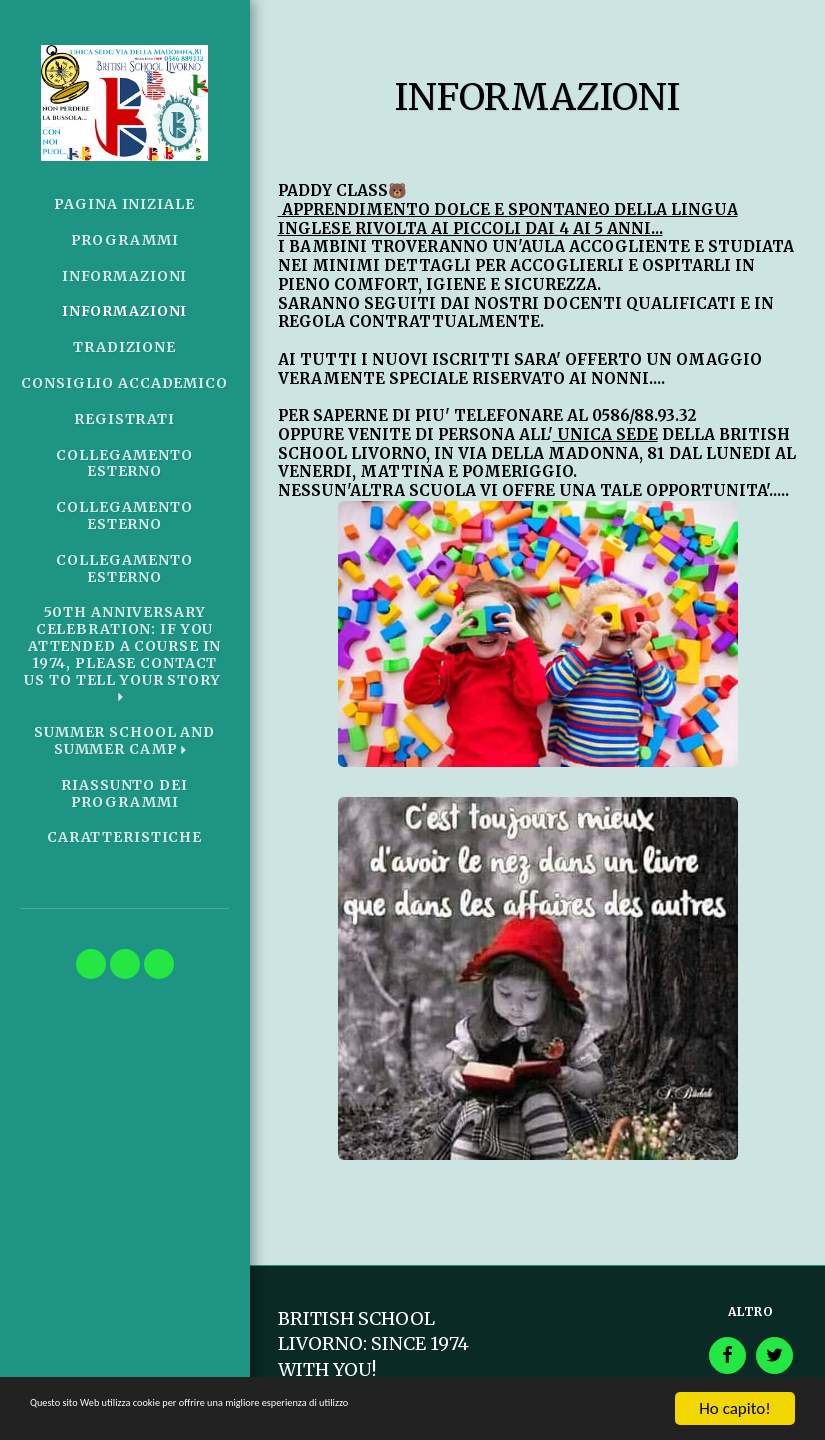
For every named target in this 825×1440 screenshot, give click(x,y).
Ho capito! (734, 1408)
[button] (124, 654)
